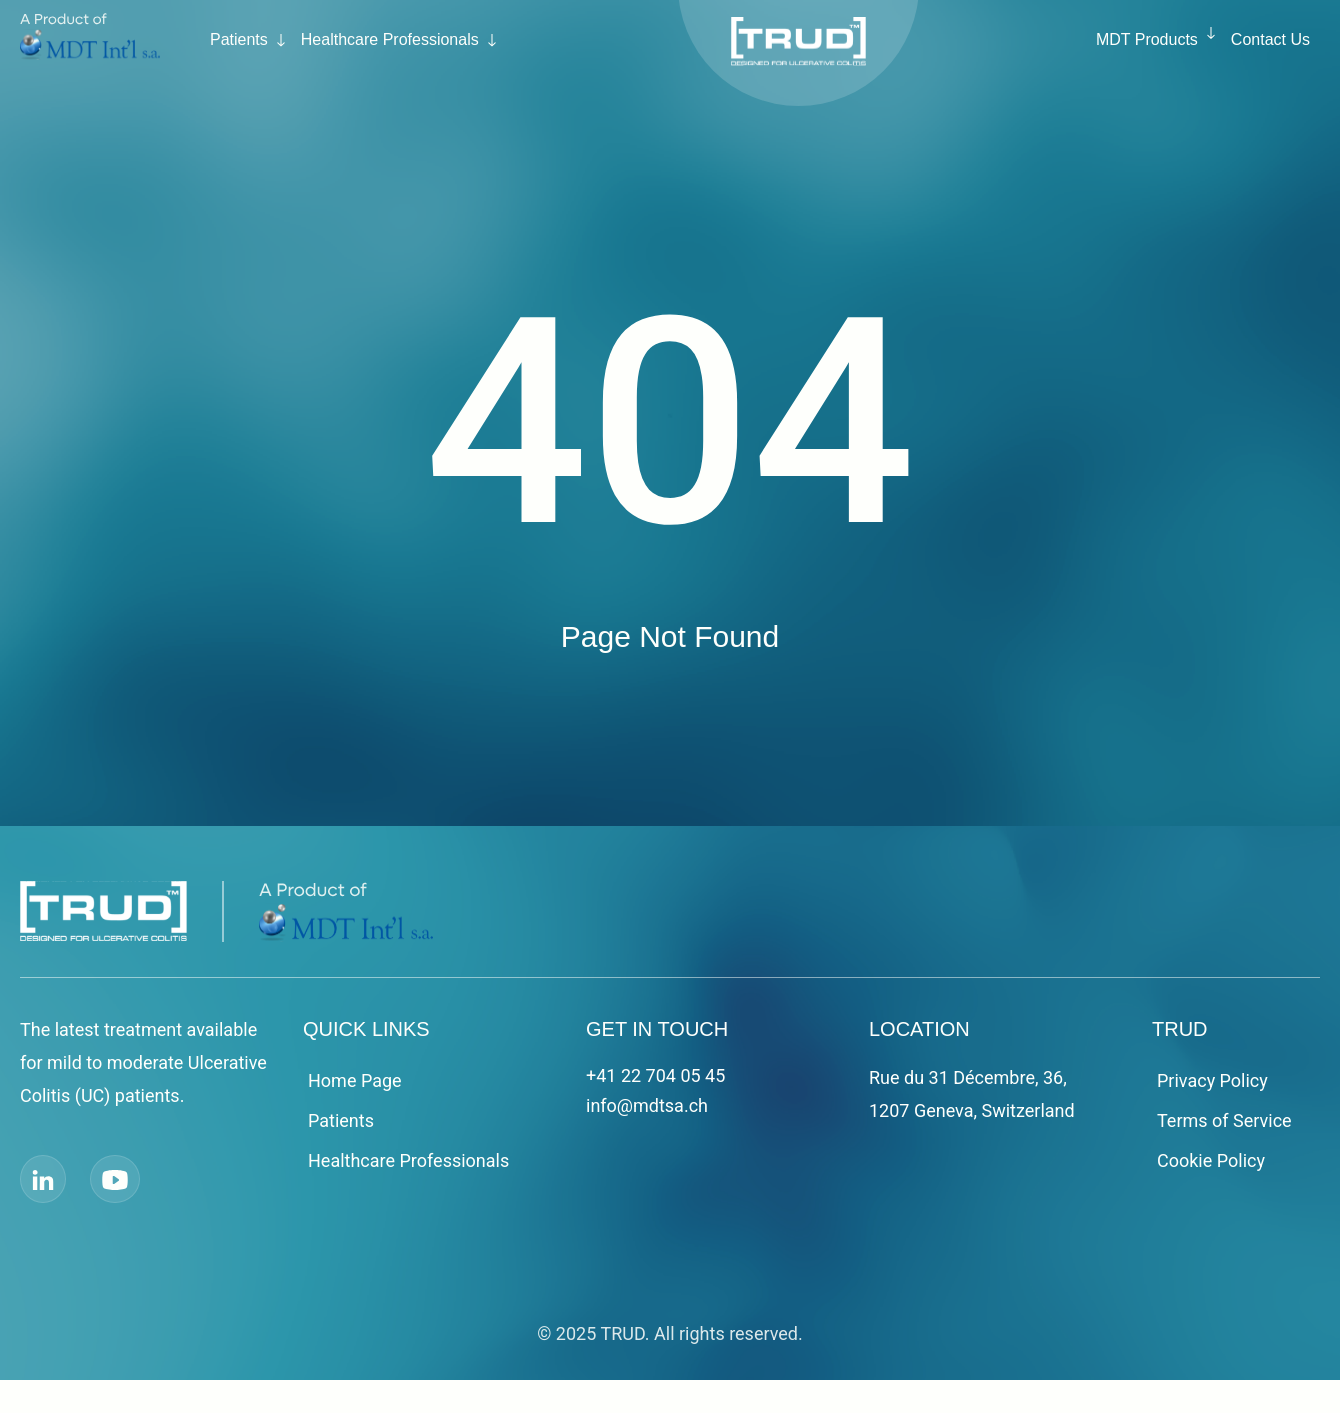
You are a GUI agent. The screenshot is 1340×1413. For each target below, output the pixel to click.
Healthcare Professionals (390, 39)
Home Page (355, 1080)
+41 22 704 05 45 (655, 1075)
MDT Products (1147, 39)
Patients (239, 39)
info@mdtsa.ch (647, 1105)
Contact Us (1270, 39)
